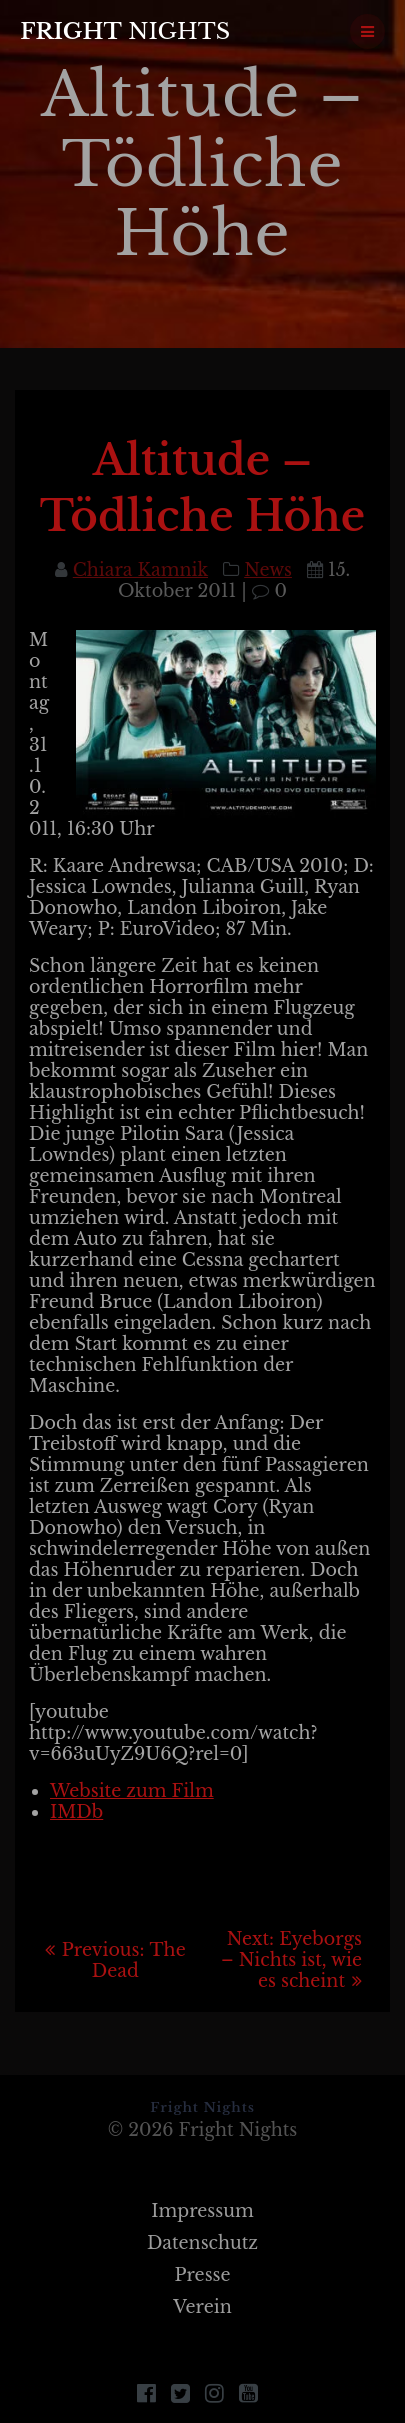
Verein (202, 2307)
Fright (125, 31)
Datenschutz (202, 2243)
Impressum (202, 2211)
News (268, 570)
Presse (202, 2275)
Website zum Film (132, 1791)
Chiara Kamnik (140, 570)
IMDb (76, 1812)
